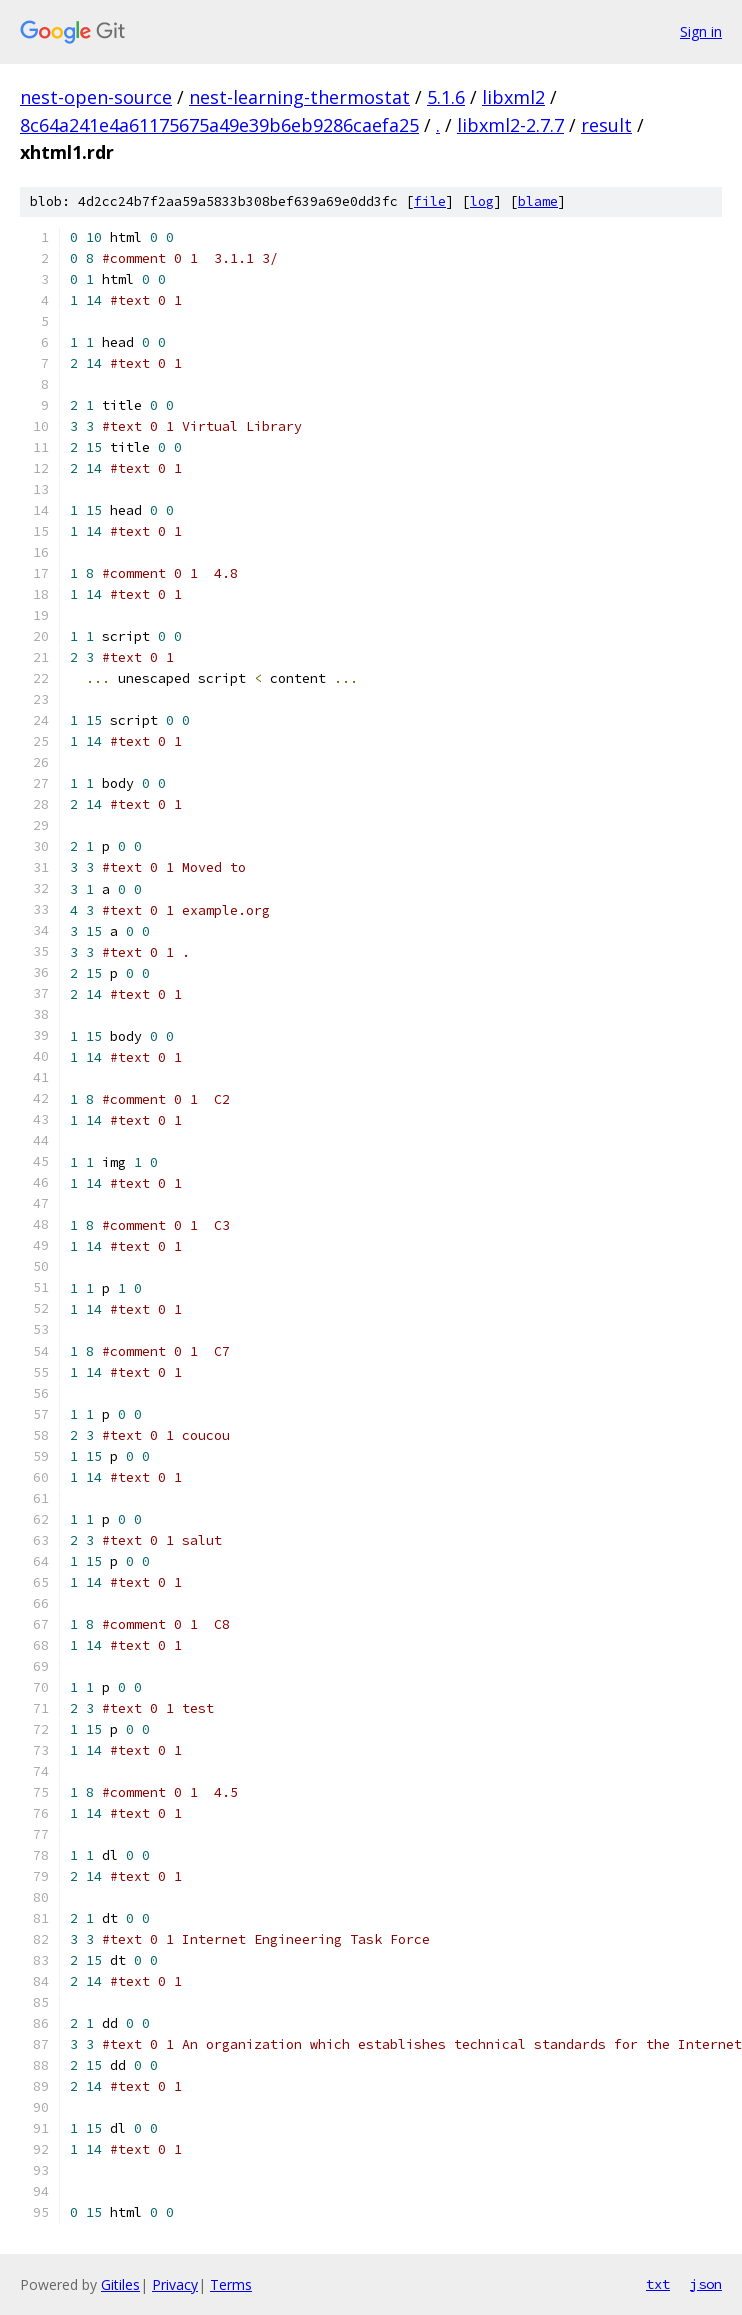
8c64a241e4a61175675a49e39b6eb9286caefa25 (219, 125)
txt (658, 2284)
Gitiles (120, 2284)
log (482, 201)
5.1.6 (446, 97)
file (430, 201)
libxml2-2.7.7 (510, 125)
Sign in (701, 31)
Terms (231, 2284)
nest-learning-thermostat (299, 97)
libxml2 (513, 97)
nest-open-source (96, 97)
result (606, 125)
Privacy (175, 2284)
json (706, 2284)
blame (538, 201)
